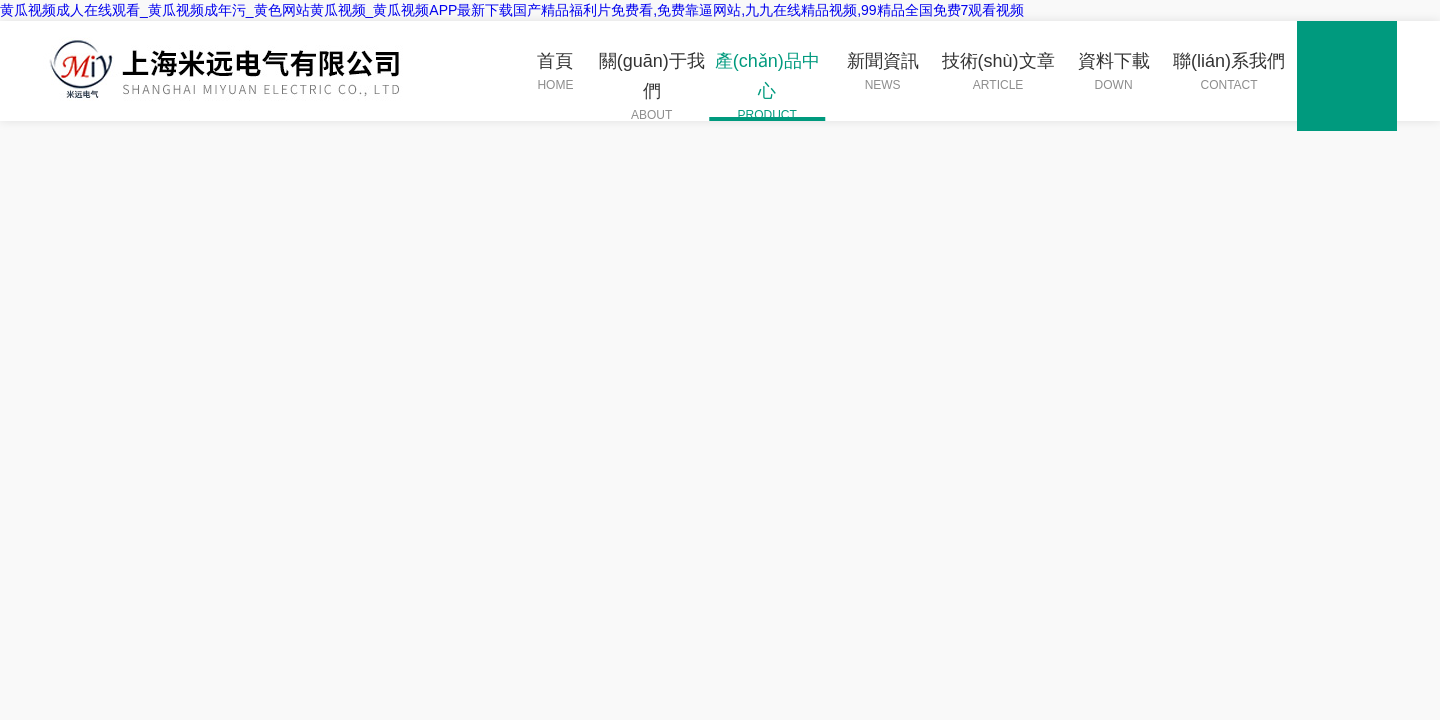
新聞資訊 (883, 72)
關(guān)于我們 (651, 86)
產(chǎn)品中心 (766, 86)
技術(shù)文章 (998, 72)
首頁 (555, 72)
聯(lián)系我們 (1229, 72)
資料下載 (1114, 72)
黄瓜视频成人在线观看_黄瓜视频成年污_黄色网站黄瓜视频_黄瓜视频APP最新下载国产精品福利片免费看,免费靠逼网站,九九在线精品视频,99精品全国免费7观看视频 (512, 10)
